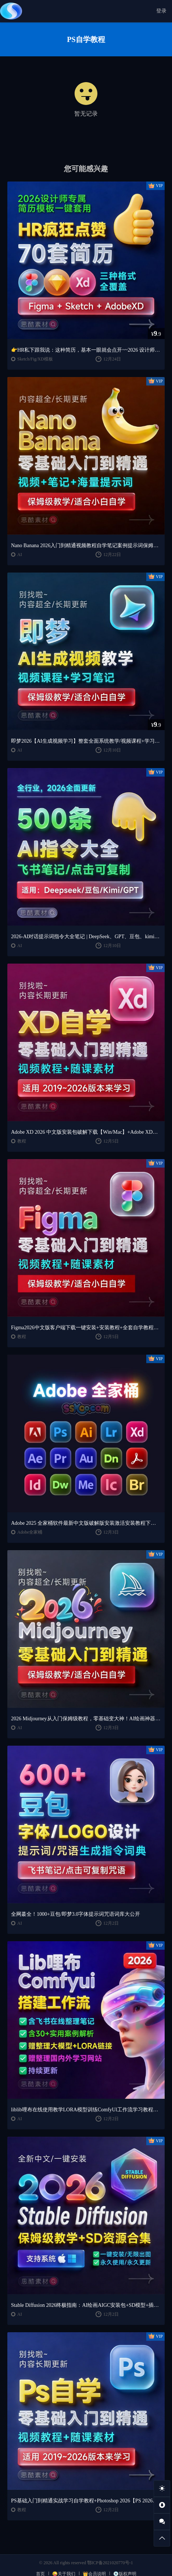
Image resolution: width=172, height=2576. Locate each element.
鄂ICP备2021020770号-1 (110, 2562)
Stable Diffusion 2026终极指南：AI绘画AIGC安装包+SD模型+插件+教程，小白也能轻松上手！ (86, 2305)
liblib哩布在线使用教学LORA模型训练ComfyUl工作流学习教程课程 (86, 2109)
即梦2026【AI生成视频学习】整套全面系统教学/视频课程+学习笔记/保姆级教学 (86, 741)
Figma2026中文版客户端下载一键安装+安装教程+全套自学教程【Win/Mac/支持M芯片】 (86, 1327)
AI (19, 554)
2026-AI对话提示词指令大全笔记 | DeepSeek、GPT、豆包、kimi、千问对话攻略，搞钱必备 (86, 936)
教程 (21, 1141)
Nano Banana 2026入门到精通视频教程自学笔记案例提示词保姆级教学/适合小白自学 (86, 545)
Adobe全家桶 (29, 1532)
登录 (161, 11)
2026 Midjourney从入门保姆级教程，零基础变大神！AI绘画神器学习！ (86, 1718)
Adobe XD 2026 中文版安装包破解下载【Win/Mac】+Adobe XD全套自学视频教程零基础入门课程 (86, 1132)
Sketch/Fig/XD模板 (35, 359)
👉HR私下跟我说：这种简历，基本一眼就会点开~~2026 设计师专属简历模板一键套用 (86, 350)
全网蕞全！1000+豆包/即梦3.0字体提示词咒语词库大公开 (75, 1914)
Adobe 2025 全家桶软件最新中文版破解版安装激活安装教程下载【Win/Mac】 (86, 1523)
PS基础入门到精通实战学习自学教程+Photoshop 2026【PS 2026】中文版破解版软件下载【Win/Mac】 (86, 2500)
